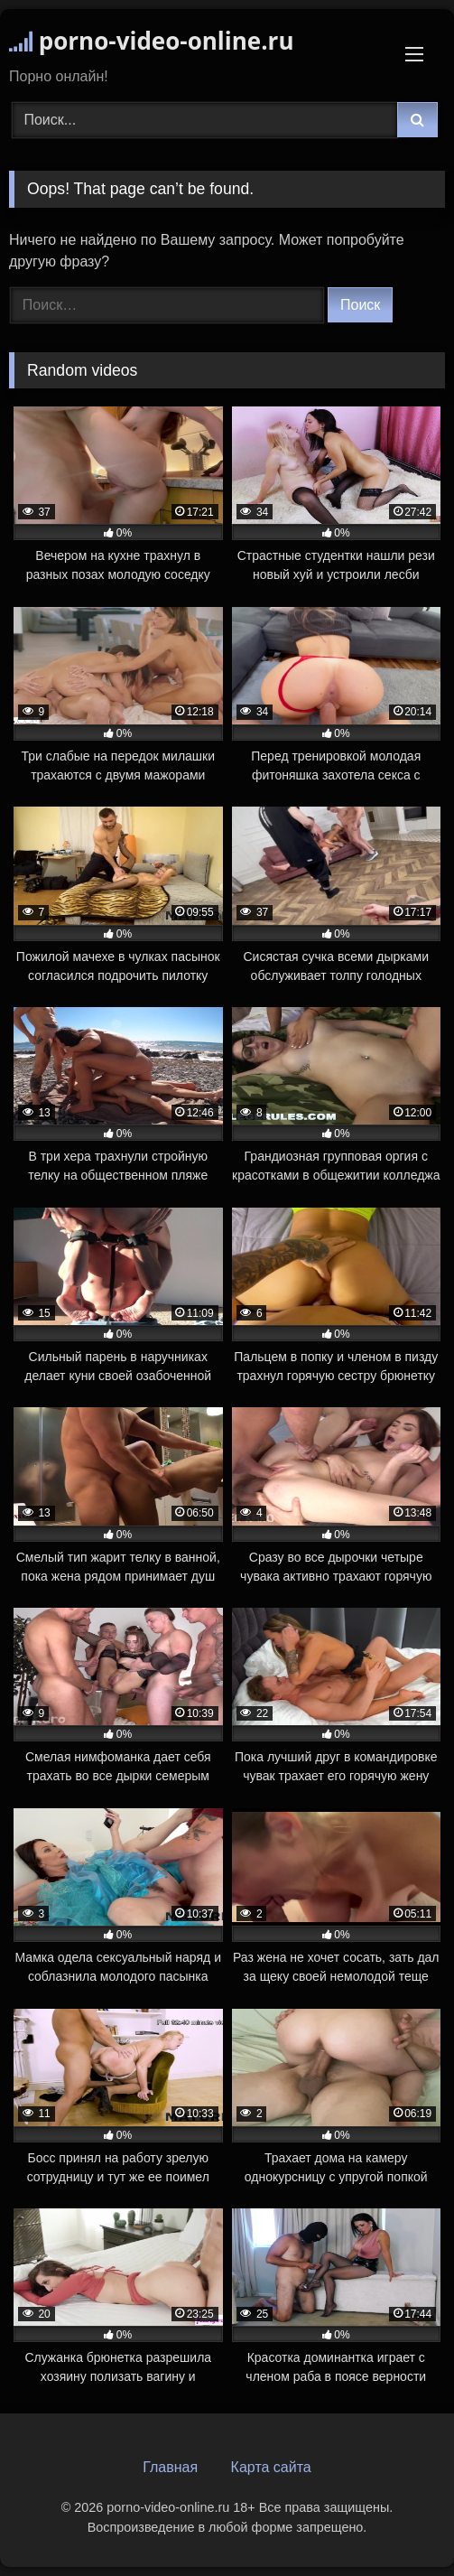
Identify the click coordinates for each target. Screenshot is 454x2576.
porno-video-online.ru (151, 40)
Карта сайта (271, 2467)
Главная (170, 2467)
